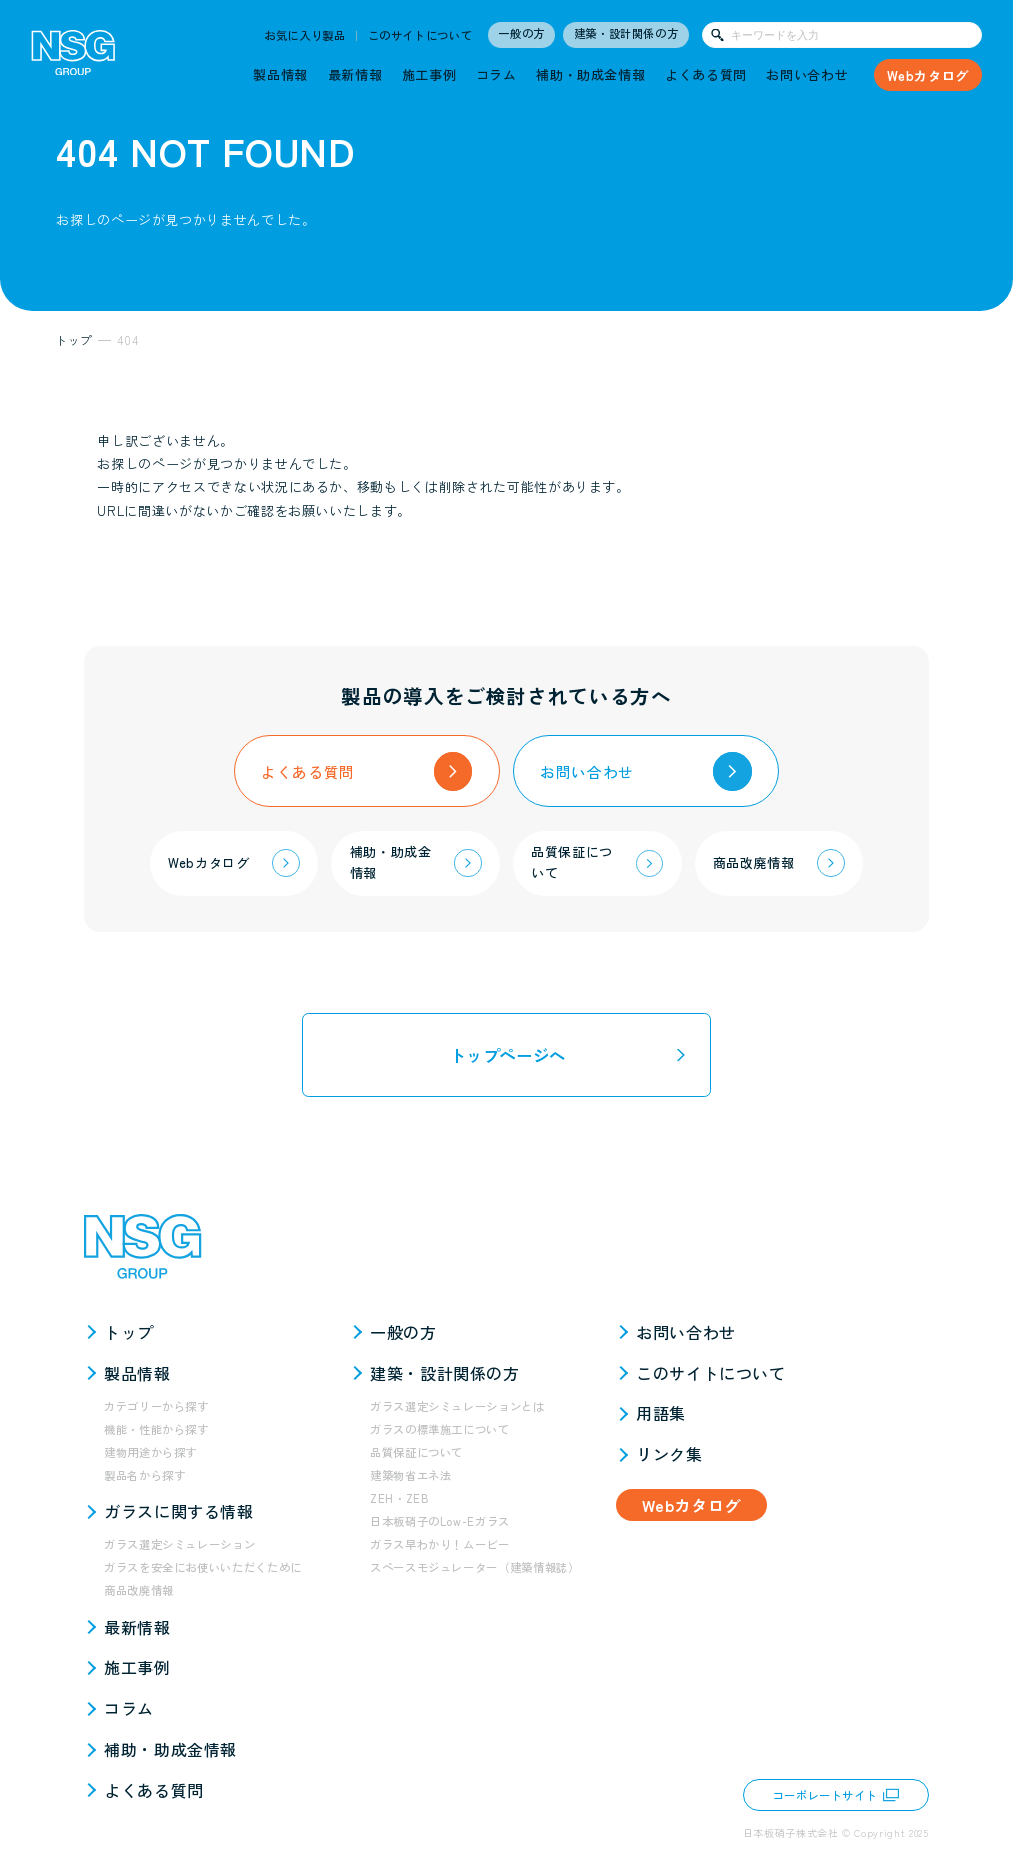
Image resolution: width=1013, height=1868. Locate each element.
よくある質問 (706, 74)
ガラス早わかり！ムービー (440, 1544)
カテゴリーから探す (156, 1406)
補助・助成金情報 (590, 74)
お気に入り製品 (305, 35)
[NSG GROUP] (73, 57)
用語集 (661, 1413)
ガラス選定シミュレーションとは (457, 1406)
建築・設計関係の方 (626, 33)
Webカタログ (928, 75)
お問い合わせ (807, 74)
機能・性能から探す (156, 1429)
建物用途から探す (150, 1452)
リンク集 (669, 1454)
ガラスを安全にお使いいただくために (203, 1567)
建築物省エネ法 (411, 1475)
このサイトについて (420, 35)
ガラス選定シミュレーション (179, 1544)
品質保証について (416, 1452)
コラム (496, 74)
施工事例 (429, 74)
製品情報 (280, 74)
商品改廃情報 (139, 1590)
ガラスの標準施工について (440, 1429)
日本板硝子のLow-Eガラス (440, 1521)
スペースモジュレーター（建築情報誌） (475, 1567)
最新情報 (355, 74)
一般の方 (521, 33)
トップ (129, 1332)
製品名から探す (145, 1475)
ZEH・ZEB (399, 1498)
